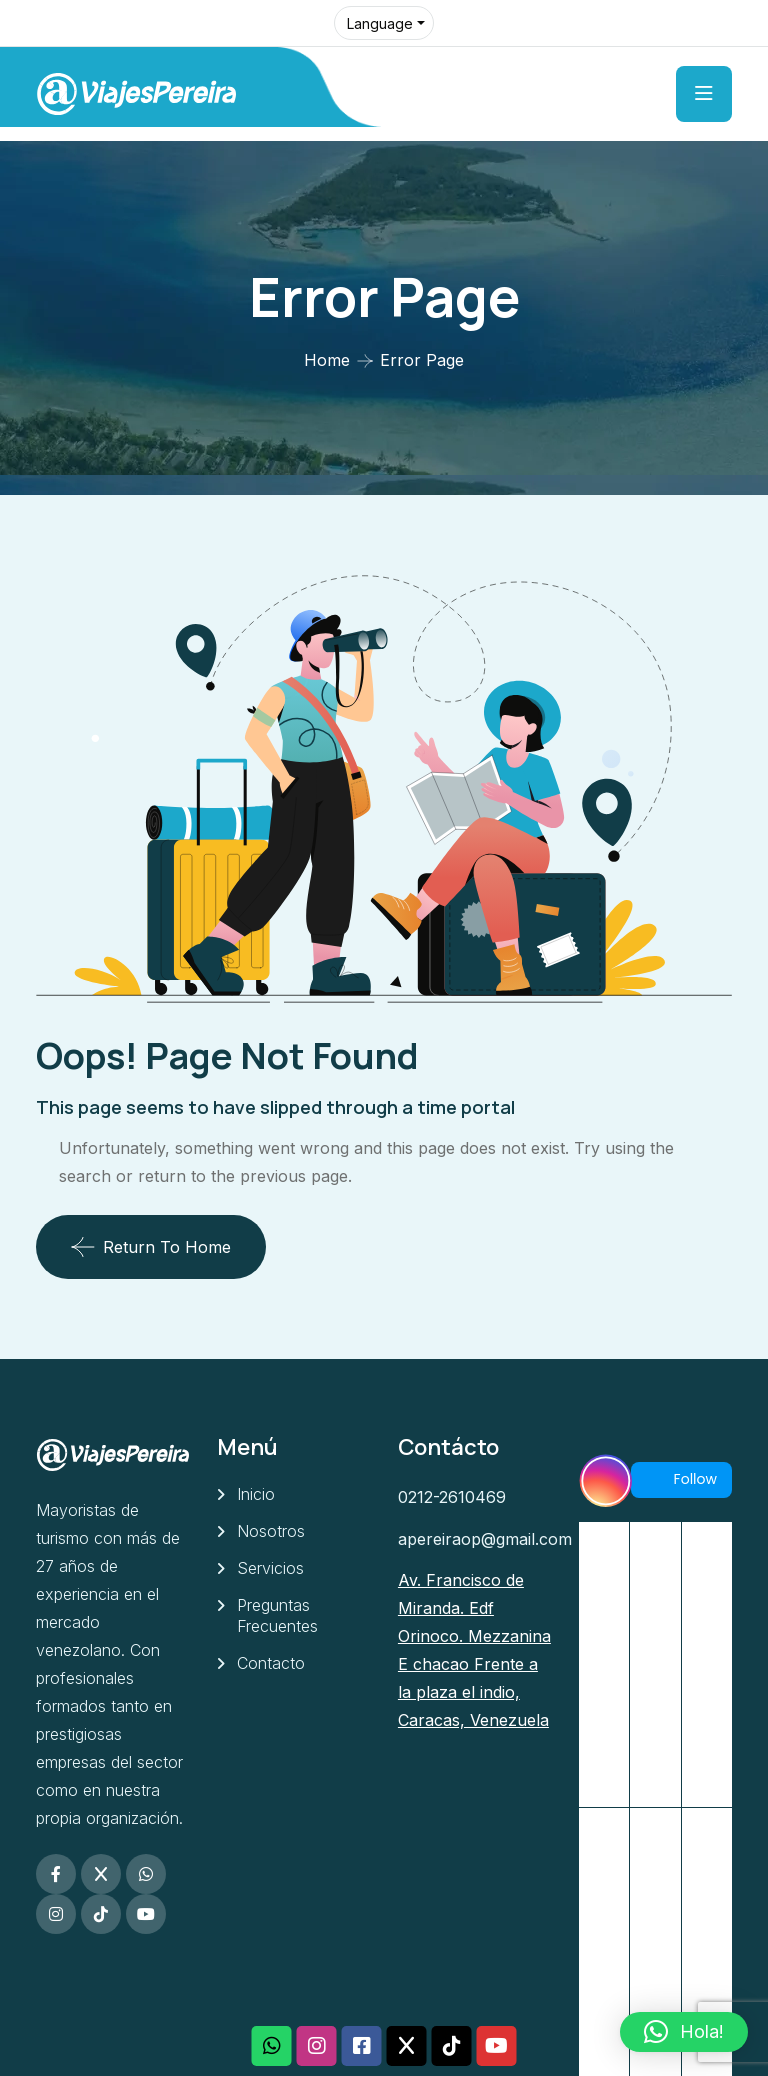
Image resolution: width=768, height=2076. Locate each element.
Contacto (271, 1663)
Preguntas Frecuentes (277, 1615)
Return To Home (151, 1247)
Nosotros (271, 1531)
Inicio (256, 1494)
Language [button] (380, 23)
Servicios (270, 1568)
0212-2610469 (452, 1497)
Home (327, 360)
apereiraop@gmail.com (485, 1539)
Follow (681, 1479)
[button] (684, 2032)
